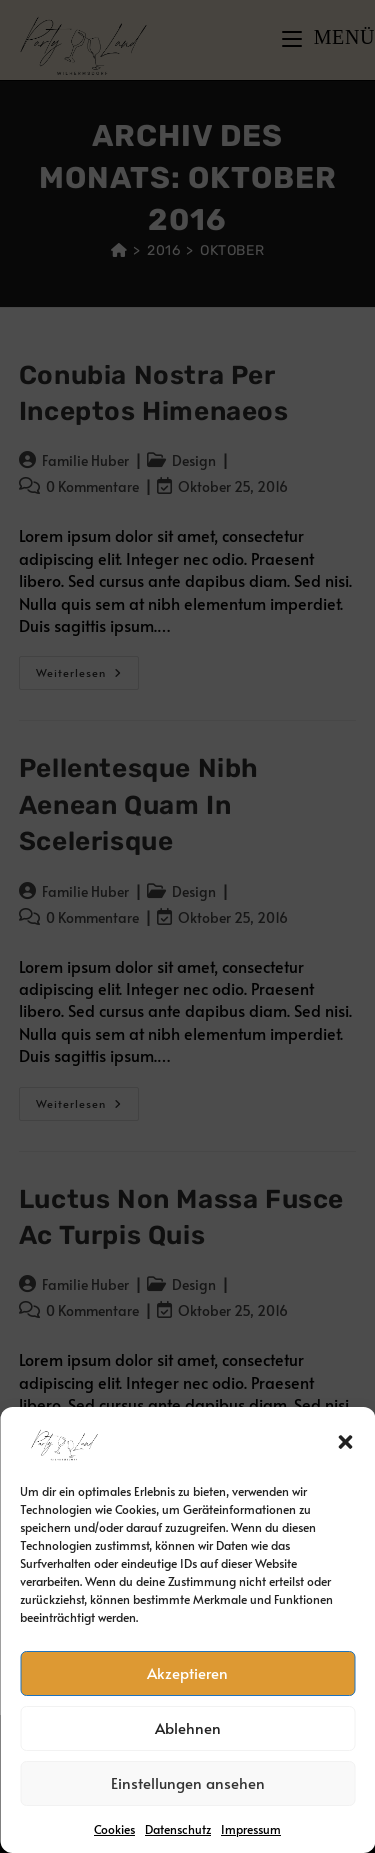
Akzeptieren (187, 1672)
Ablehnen (188, 1727)
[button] (345, 1442)
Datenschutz (178, 1829)
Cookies (114, 1829)
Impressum (251, 1829)
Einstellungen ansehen (188, 1782)
